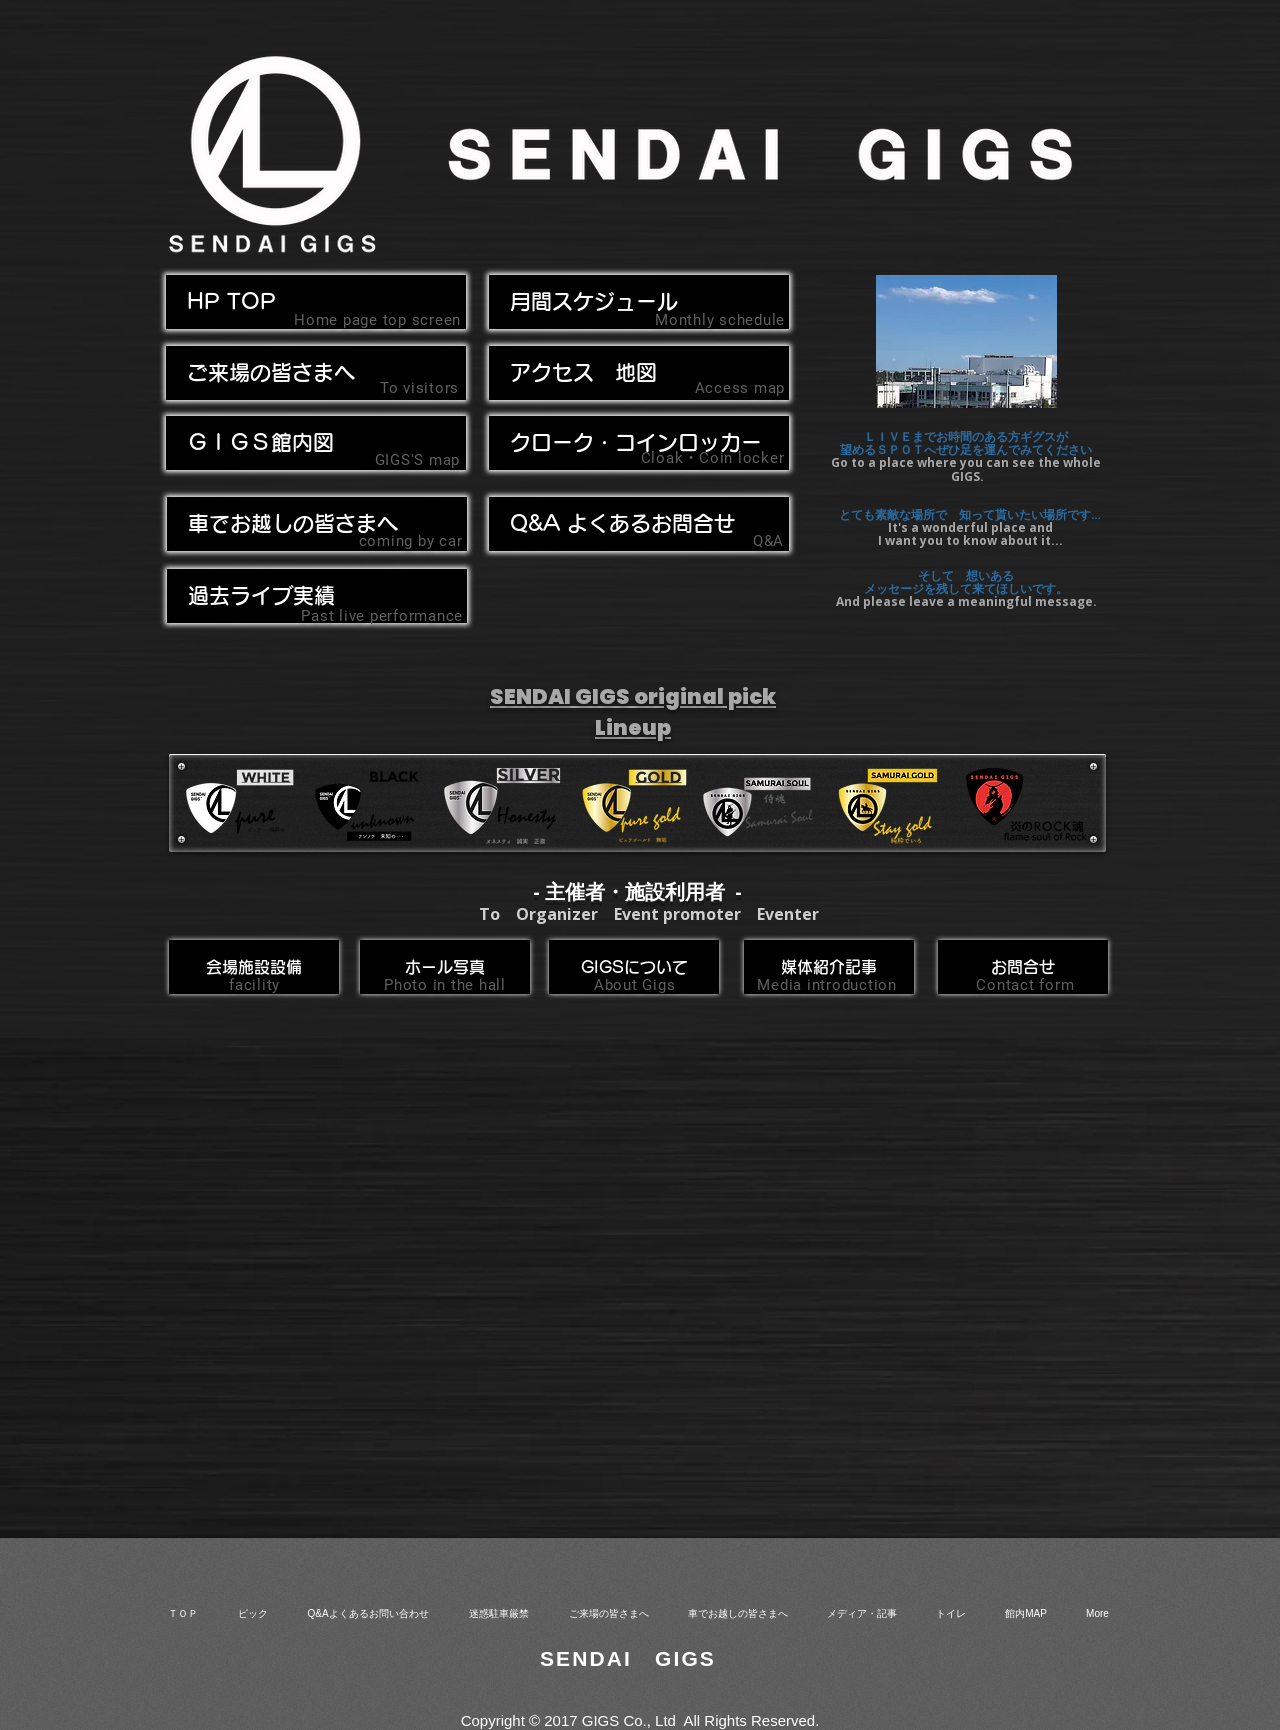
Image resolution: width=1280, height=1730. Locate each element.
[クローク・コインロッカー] (639, 443)
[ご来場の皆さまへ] (316, 373)
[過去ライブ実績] (317, 596)
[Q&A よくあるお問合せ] (639, 524)
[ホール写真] (445, 967)
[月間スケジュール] (639, 302)
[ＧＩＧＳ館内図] (316, 443)
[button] (317, 524)
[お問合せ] (1023, 967)
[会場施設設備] (254, 967)
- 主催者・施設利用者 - (637, 891)
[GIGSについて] (634, 967)
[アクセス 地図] (639, 373)
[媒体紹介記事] (829, 967)
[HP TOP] (316, 302)
